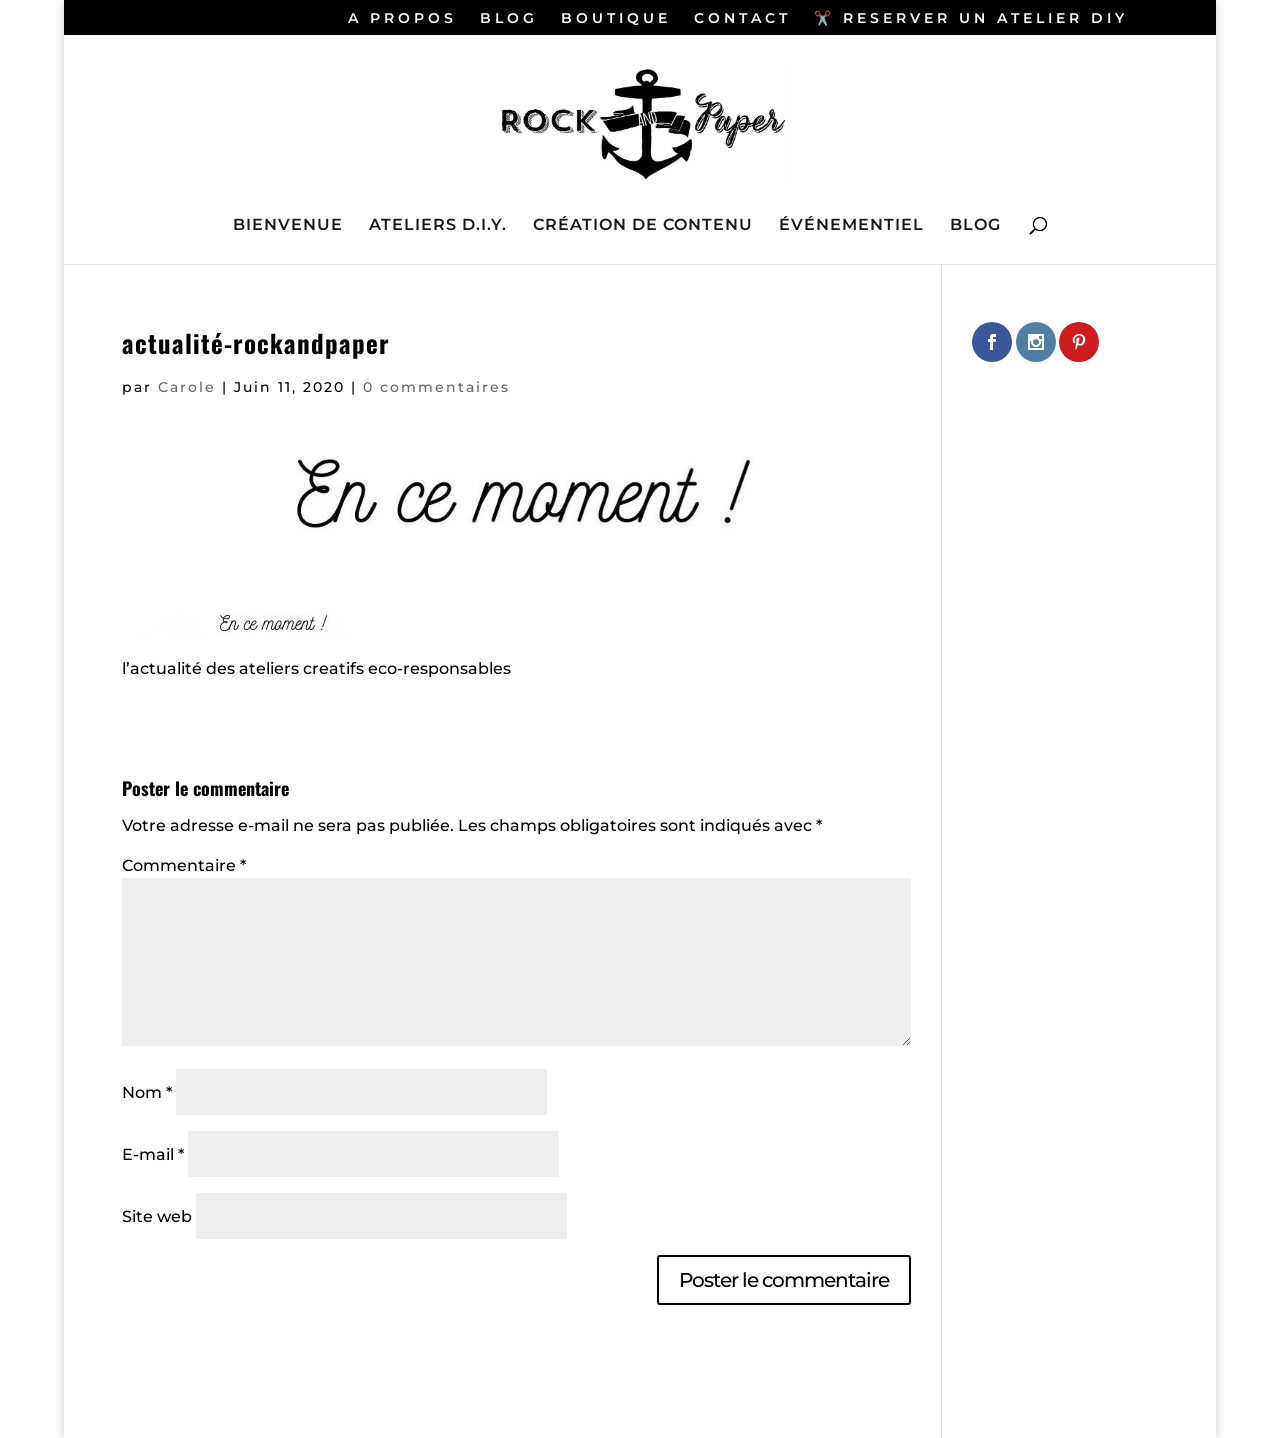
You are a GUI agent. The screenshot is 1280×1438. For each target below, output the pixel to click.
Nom (147, 1092)
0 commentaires (436, 387)
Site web (157, 1216)
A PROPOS (402, 19)
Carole (187, 387)
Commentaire (184, 865)
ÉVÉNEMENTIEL (851, 226)
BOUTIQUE (616, 19)
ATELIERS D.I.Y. (438, 226)
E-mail (153, 1154)
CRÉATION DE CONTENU (643, 226)
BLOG (509, 19)
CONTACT (742, 19)
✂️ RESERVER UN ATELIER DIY (971, 19)
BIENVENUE (288, 226)
